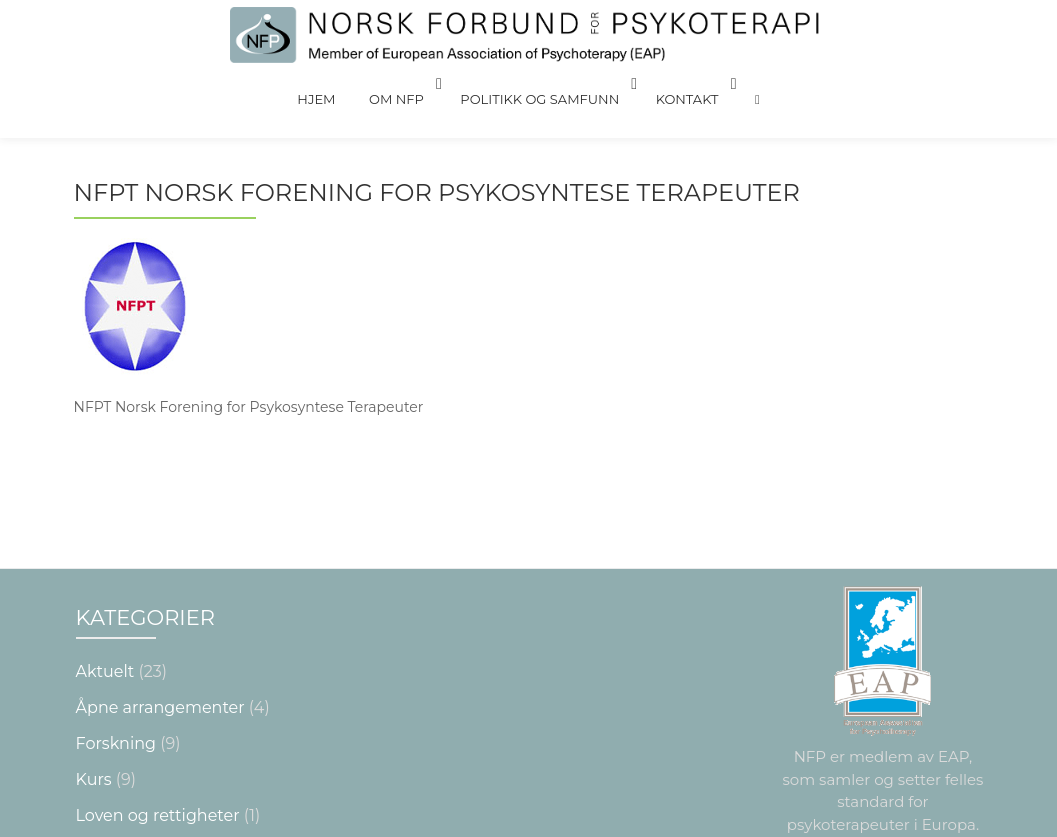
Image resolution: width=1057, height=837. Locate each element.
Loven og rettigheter (158, 693)
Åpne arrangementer (160, 585)
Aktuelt (105, 549)
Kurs (94, 657)
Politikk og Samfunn (536, 84)
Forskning (116, 621)
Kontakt (676, 84)
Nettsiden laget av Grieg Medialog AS (528, 819)
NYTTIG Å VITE (133, 729)
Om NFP (400, 84)
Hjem (334, 84)
